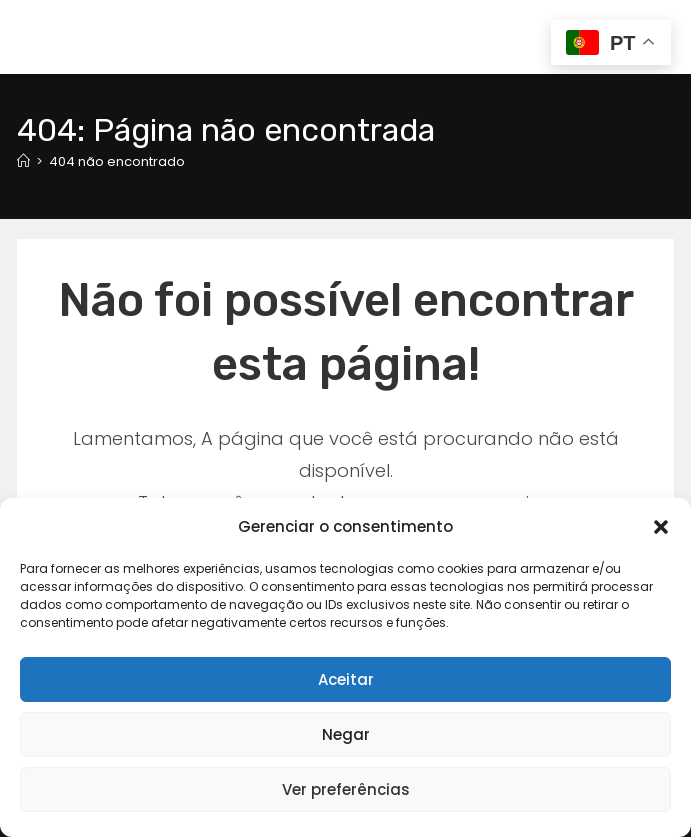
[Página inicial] (23, 161)
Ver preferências (346, 789)
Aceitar (346, 679)
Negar (346, 734)
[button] (661, 527)
